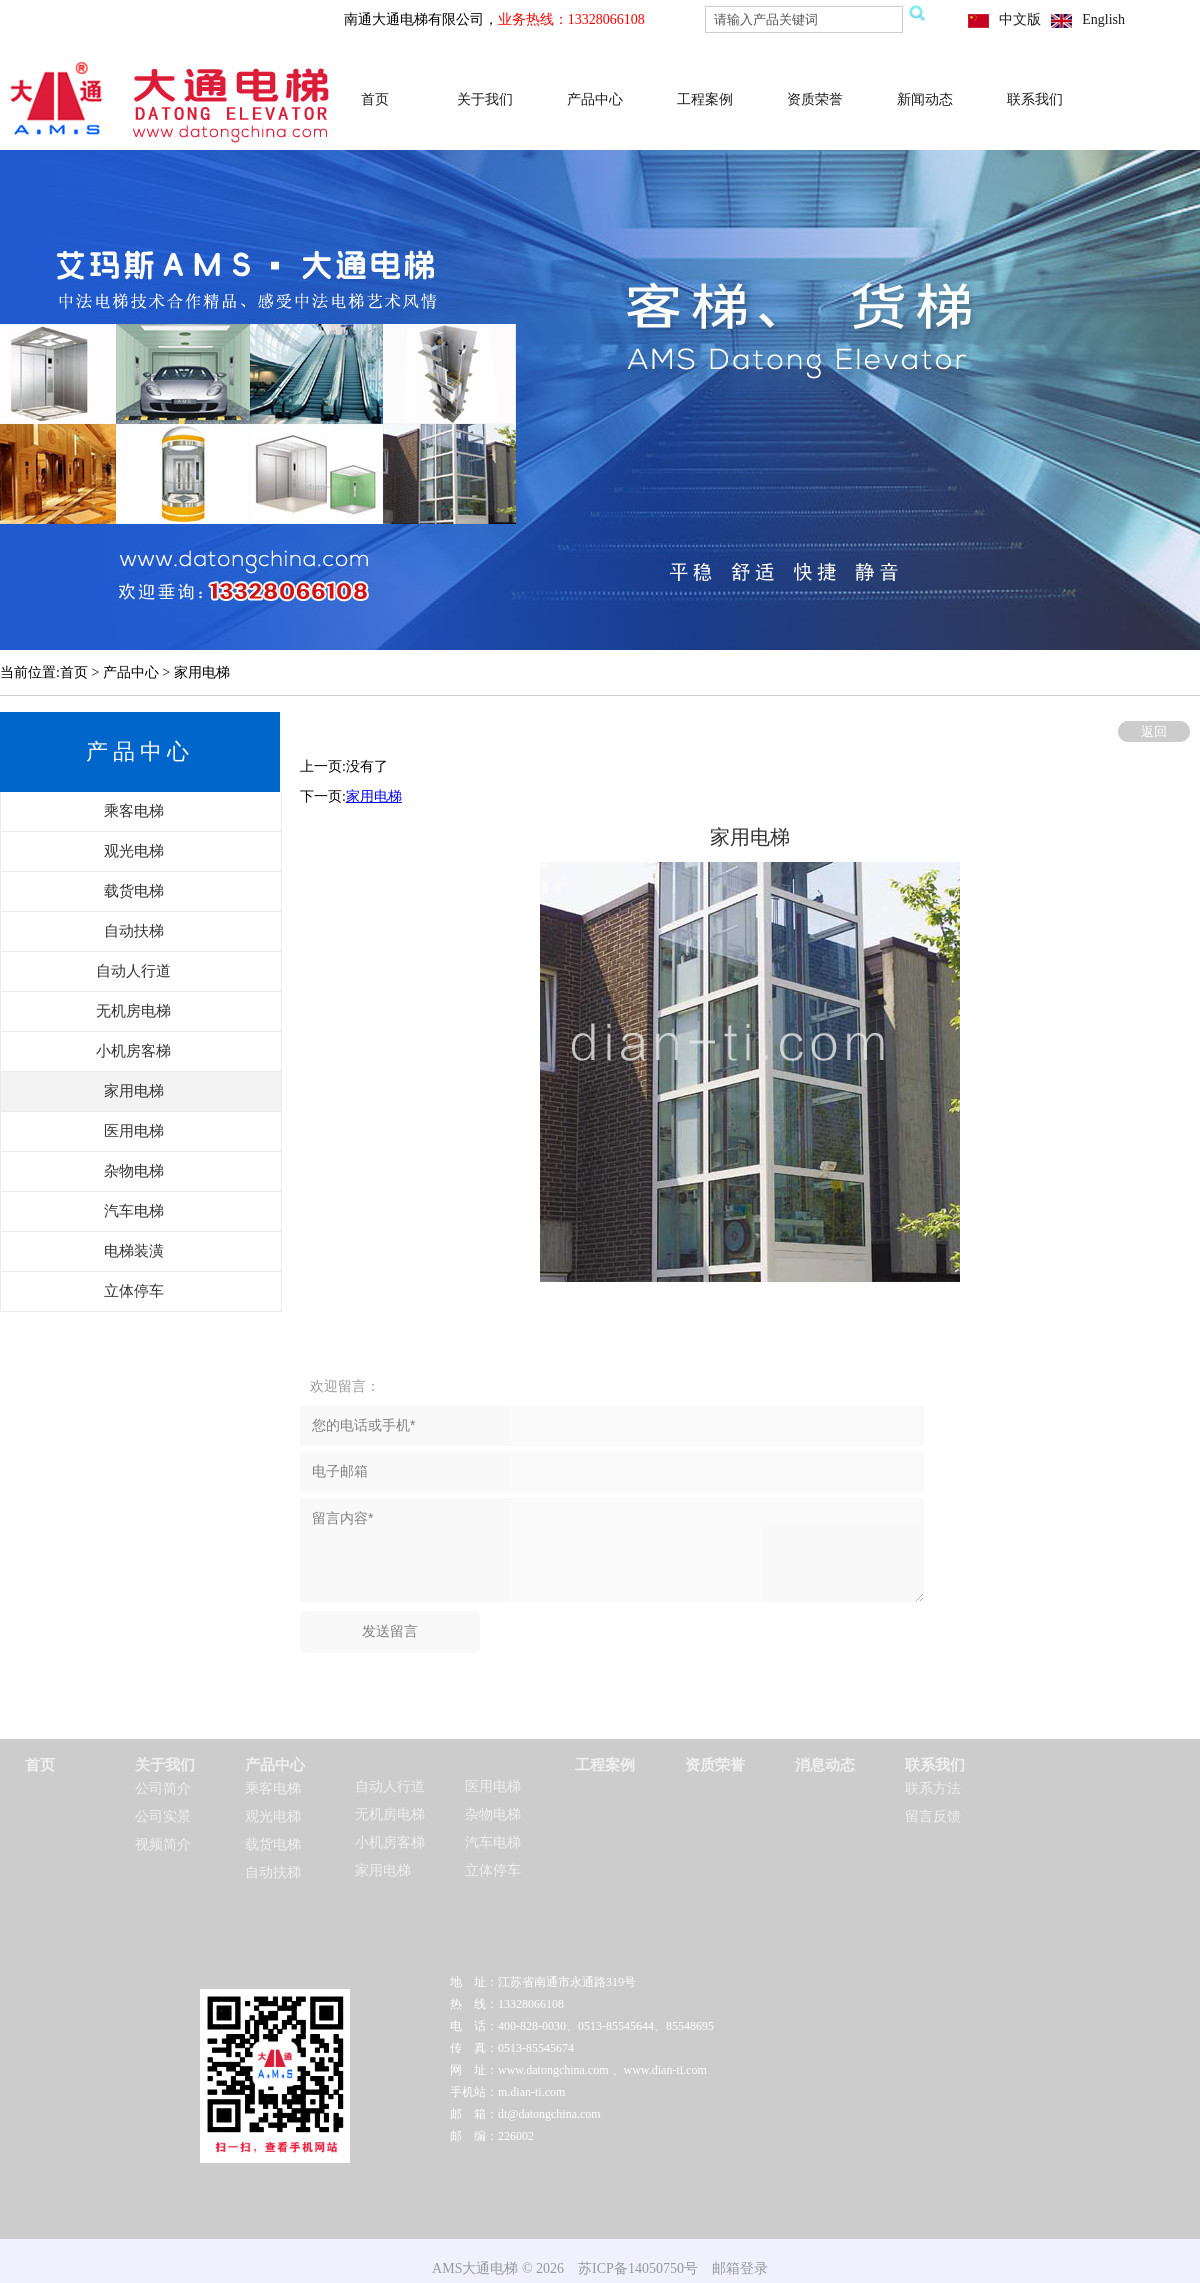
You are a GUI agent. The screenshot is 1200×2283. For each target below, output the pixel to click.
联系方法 (933, 1788)
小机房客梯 (390, 1842)
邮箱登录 (740, 2268)
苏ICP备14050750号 (638, 2268)
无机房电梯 (390, 1814)
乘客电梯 (273, 1788)
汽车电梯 (493, 1842)
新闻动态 (925, 99)
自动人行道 (390, 1786)
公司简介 (163, 1788)
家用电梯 (374, 796)
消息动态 (825, 1765)
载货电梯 (273, 1844)
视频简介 (163, 1844)
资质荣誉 (815, 99)
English (1103, 19)
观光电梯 (273, 1816)
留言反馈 (933, 1816)
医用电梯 (493, 1786)
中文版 (1020, 19)
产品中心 (595, 99)
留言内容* (612, 1550)
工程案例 (705, 99)
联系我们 (1035, 99)
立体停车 (493, 1870)
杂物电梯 (493, 1814)
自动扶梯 (273, 1872)
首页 (375, 99)
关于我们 (485, 99)
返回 (1154, 731)
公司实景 (163, 1816)
